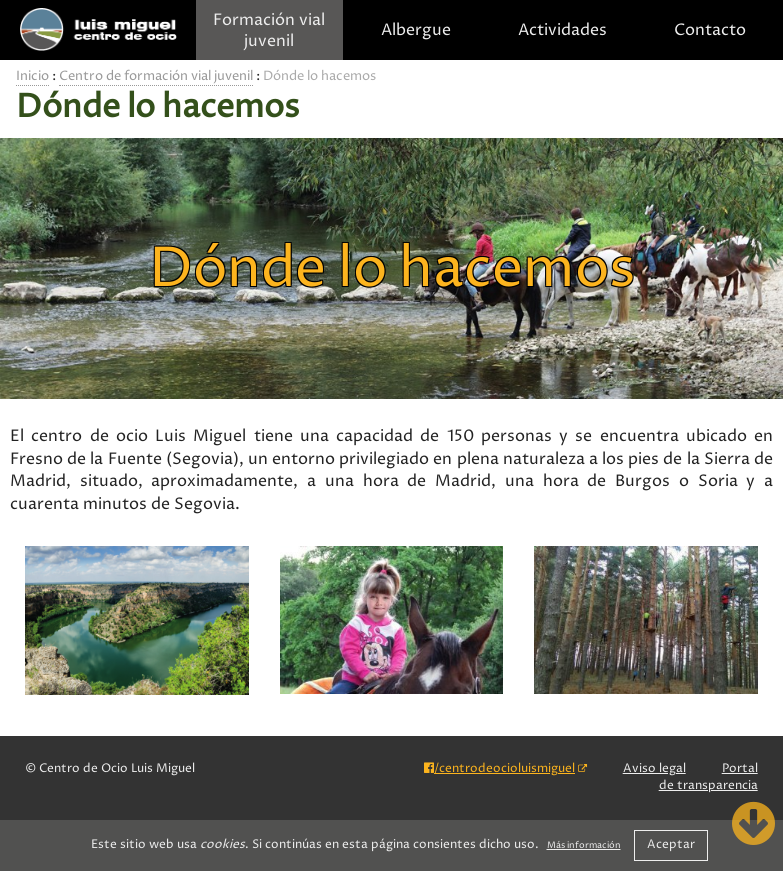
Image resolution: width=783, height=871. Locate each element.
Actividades (562, 30)
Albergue (416, 30)
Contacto (710, 30)
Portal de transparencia (708, 777)
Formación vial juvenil (269, 31)
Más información (584, 846)
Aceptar (671, 844)
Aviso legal (654, 768)
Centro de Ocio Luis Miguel (98, 30)
